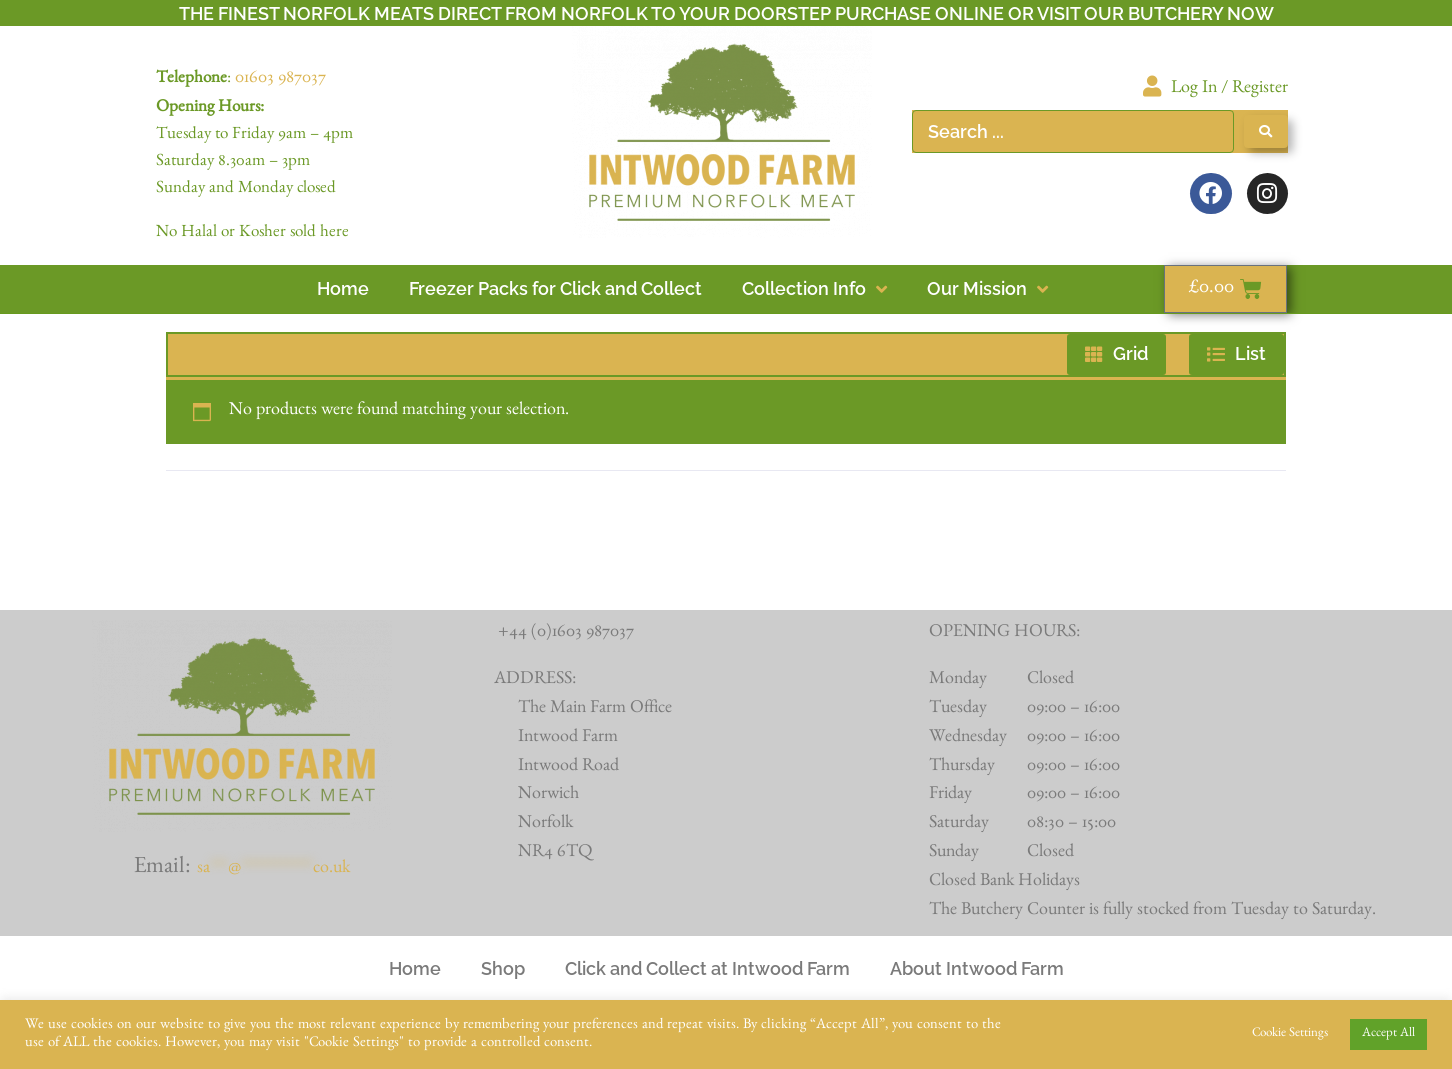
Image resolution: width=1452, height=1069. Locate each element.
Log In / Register (1229, 90)
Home (415, 968)
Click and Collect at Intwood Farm (707, 968)
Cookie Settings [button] (1290, 1034)
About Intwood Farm (977, 968)
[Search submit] (1266, 131)
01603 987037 (280, 80)
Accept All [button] (1388, 1034)
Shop (503, 968)
